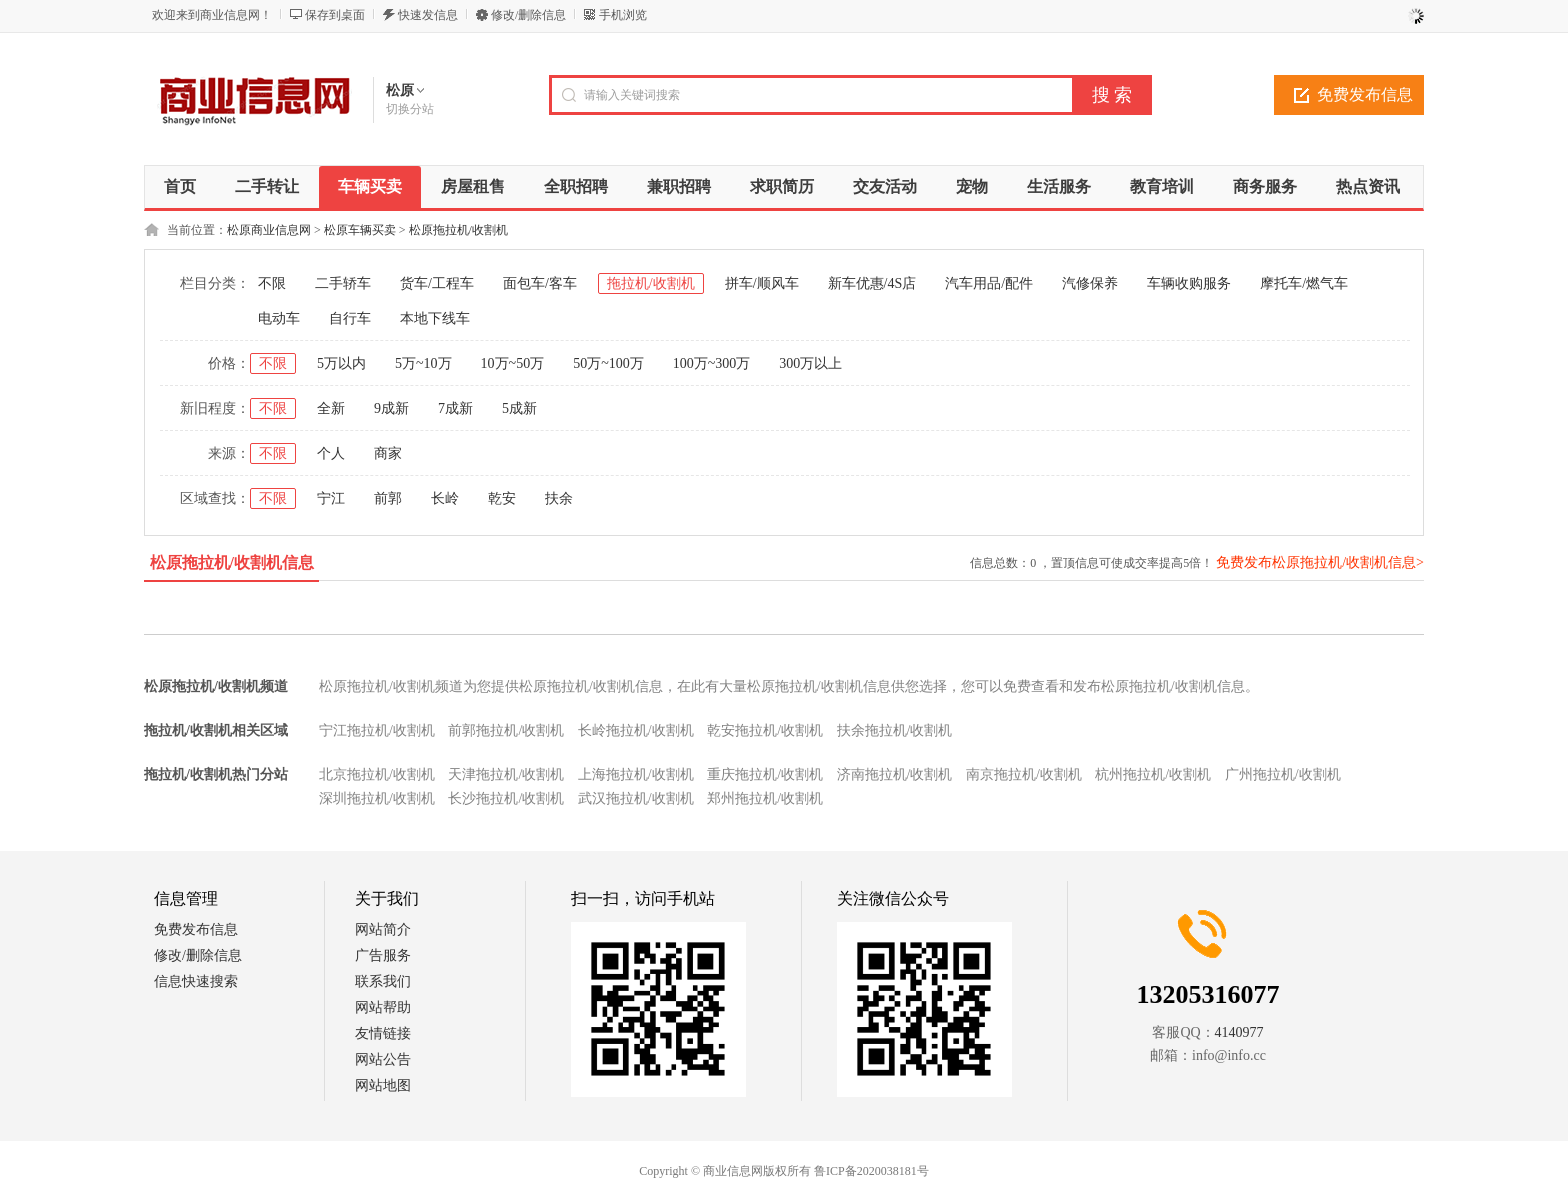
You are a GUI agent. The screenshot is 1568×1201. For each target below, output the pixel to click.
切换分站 (410, 109)
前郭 (388, 498)
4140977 (1239, 1032)
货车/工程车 (437, 283)
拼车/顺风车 (762, 283)
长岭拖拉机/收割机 (636, 730)
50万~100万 (608, 363)
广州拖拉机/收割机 (1283, 774)
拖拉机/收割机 (651, 283)
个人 (331, 453)
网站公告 (383, 1059)
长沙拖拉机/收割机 (506, 798)
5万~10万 (423, 363)
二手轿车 (343, 283)
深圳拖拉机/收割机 (377, 798)
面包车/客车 (540, 283)
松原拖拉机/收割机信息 (232, 562)
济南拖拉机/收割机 (895, 774)
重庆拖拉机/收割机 (765, 774)
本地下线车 (435, 318)
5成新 (519, 408)
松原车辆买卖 (360, 230)
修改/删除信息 (528, 15)
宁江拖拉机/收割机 (377, 730)
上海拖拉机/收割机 (636, 774)
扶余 (559, 498)
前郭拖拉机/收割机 (506, 730)
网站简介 (383, 929)
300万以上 (810, 363)
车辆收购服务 (1189, 283)
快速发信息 (428, 15)
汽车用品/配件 (989, 283)
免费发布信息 (1365, 94)
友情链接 (383, 1033)
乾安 (502, 498)
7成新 (455, 408)
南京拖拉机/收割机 (1024, 774)
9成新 (391, 408)
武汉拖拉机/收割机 (636, 798)
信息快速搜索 (196, 981)
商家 (388, 453)
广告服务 (383, 955)
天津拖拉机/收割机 (506, 774)
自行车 (350, 318)
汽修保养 (1090, 283)
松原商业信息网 (269, 230)
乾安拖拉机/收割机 (765, 730)
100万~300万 (712, 363)
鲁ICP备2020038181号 (871, 1171)
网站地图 (383, 1085)
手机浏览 (623, 15)
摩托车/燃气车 (1304, 283)
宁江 (331, 498)
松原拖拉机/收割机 (458, 230)
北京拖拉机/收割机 (377, 774)
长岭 (445, 498)
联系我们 (383, 981)
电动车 (279, 318)
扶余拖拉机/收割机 (895, 730)
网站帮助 (383, 1007)
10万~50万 (513, 363)
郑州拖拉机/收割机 (765, 798)
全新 (331, 408)
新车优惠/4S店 (872, 283)
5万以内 (341, 363)
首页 (180, 186)
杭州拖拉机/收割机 (1153, 774)
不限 (272, 283)
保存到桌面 (335, 15)
